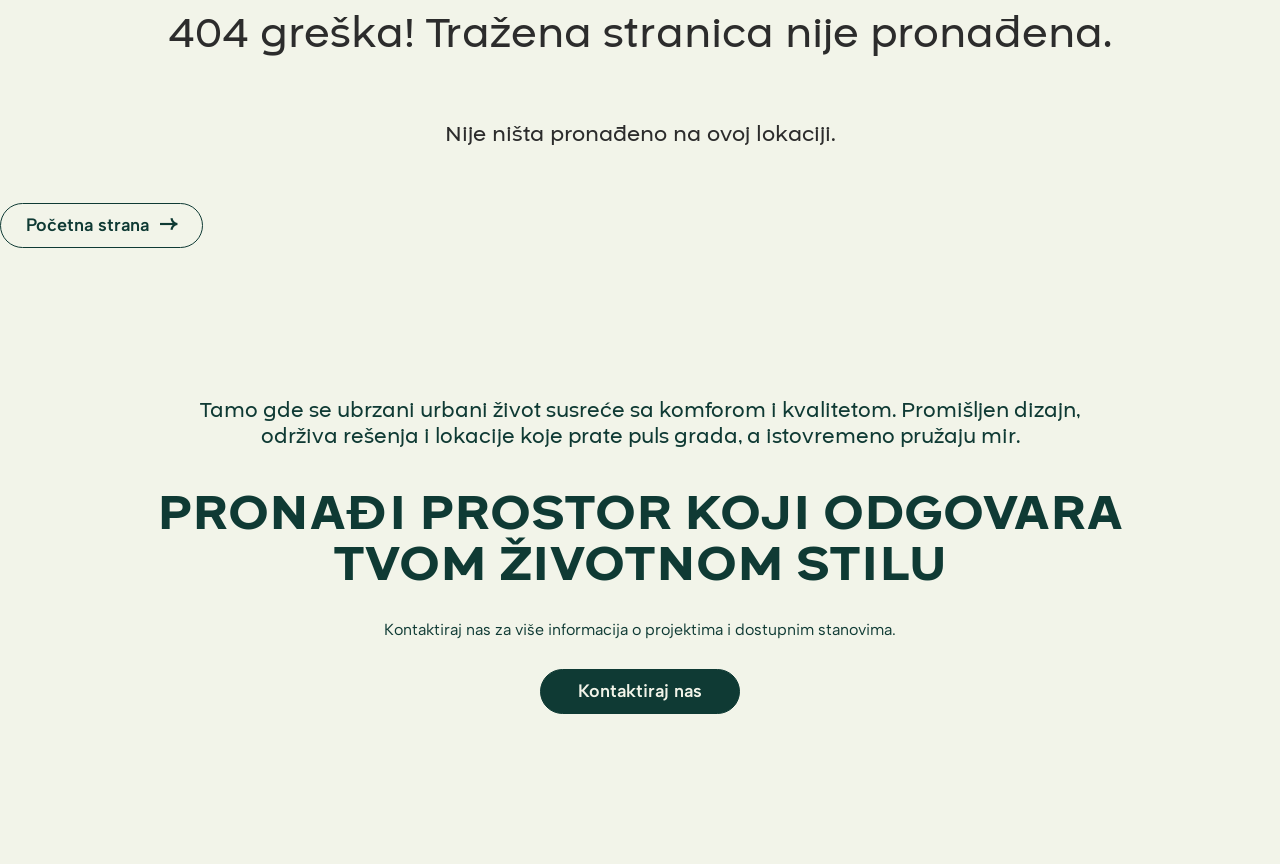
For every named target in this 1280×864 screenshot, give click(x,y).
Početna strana (101, 225)
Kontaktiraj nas (640, 691)
